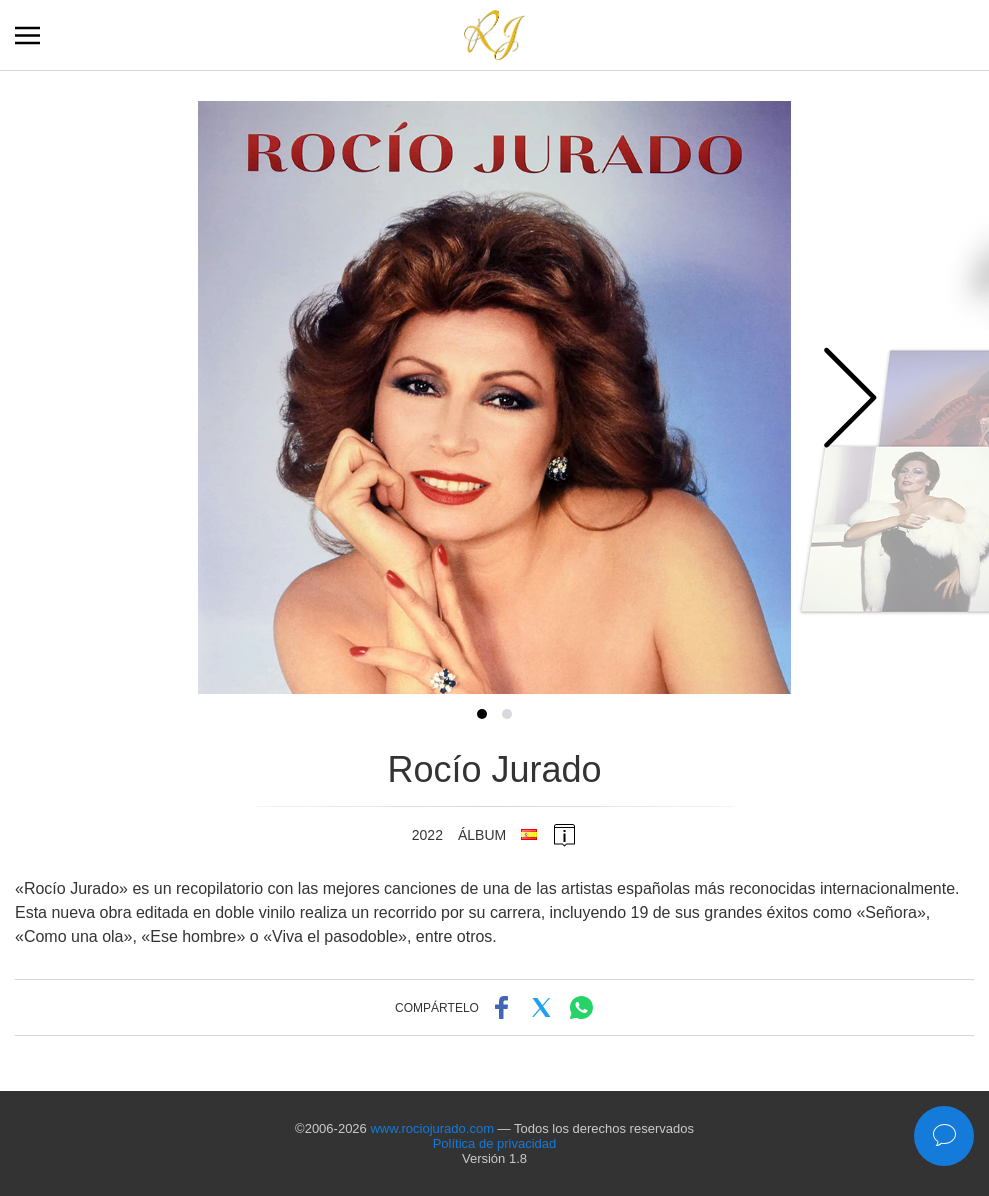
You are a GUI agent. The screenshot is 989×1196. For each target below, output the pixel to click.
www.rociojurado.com (432, 1128)
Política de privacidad (495, 1143)
